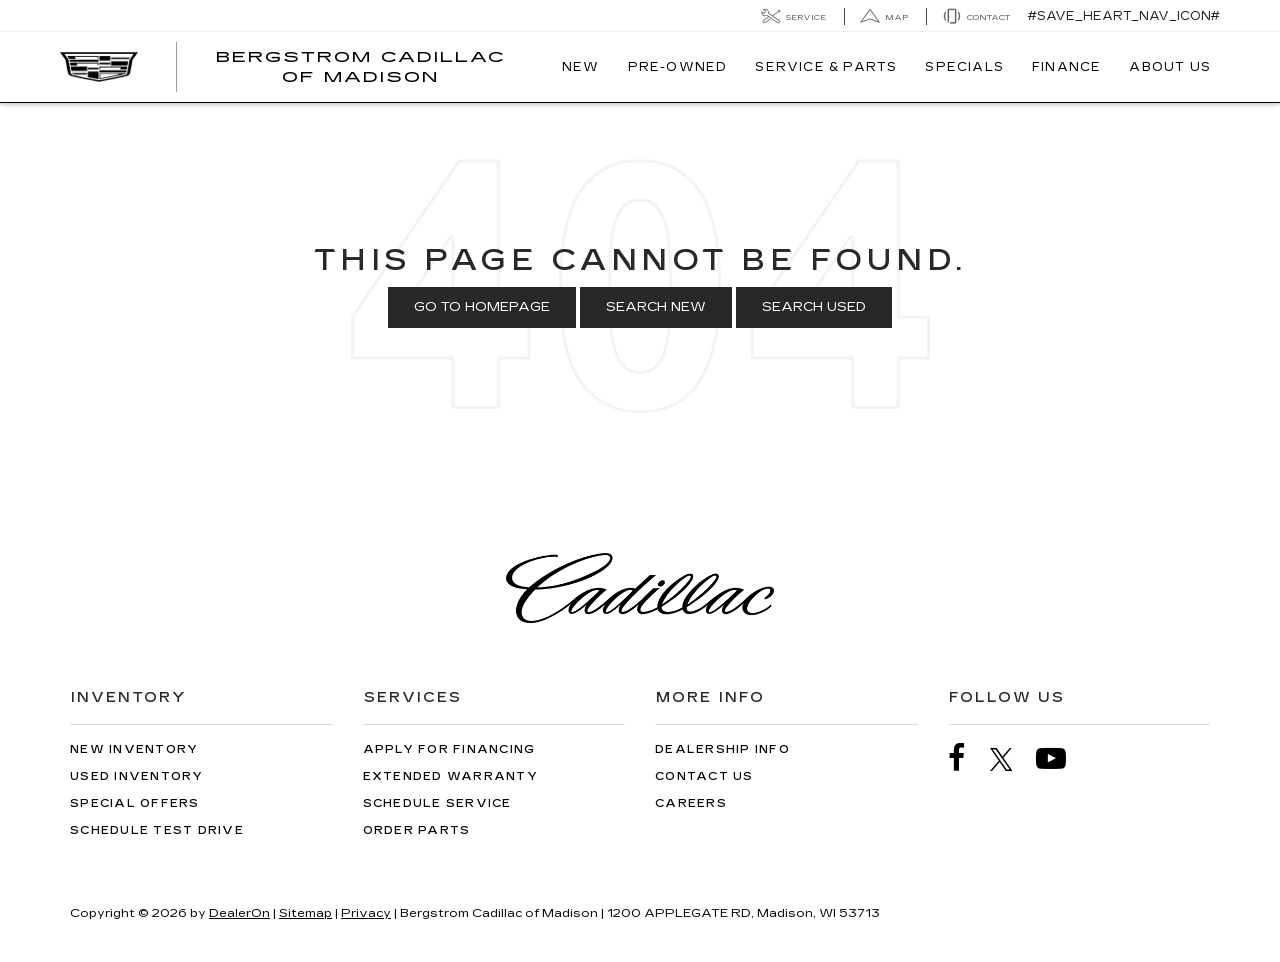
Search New (656, 307)
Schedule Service (437, 803)
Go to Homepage (482, 307)
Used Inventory (137, 776)
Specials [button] (964, 67)
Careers (691, 803)
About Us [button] (1170, 67)
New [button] (581, 67)
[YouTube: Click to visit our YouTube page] (1061, 758)
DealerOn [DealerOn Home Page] (239, 913)
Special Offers (135, 803)
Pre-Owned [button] (678, 67)
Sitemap (305, 913)
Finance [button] (1066, 67)
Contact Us (704, 776)
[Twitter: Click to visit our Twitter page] (1011, 759)
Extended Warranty (450, 776)
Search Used (814, 307)
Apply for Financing (449, 749)
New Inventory (134, 749)
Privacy (366, 913)
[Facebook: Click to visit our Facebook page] (967, 758)
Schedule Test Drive (157, 830)
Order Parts (417, 830)
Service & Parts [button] (826, 67)
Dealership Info (722, 749)
